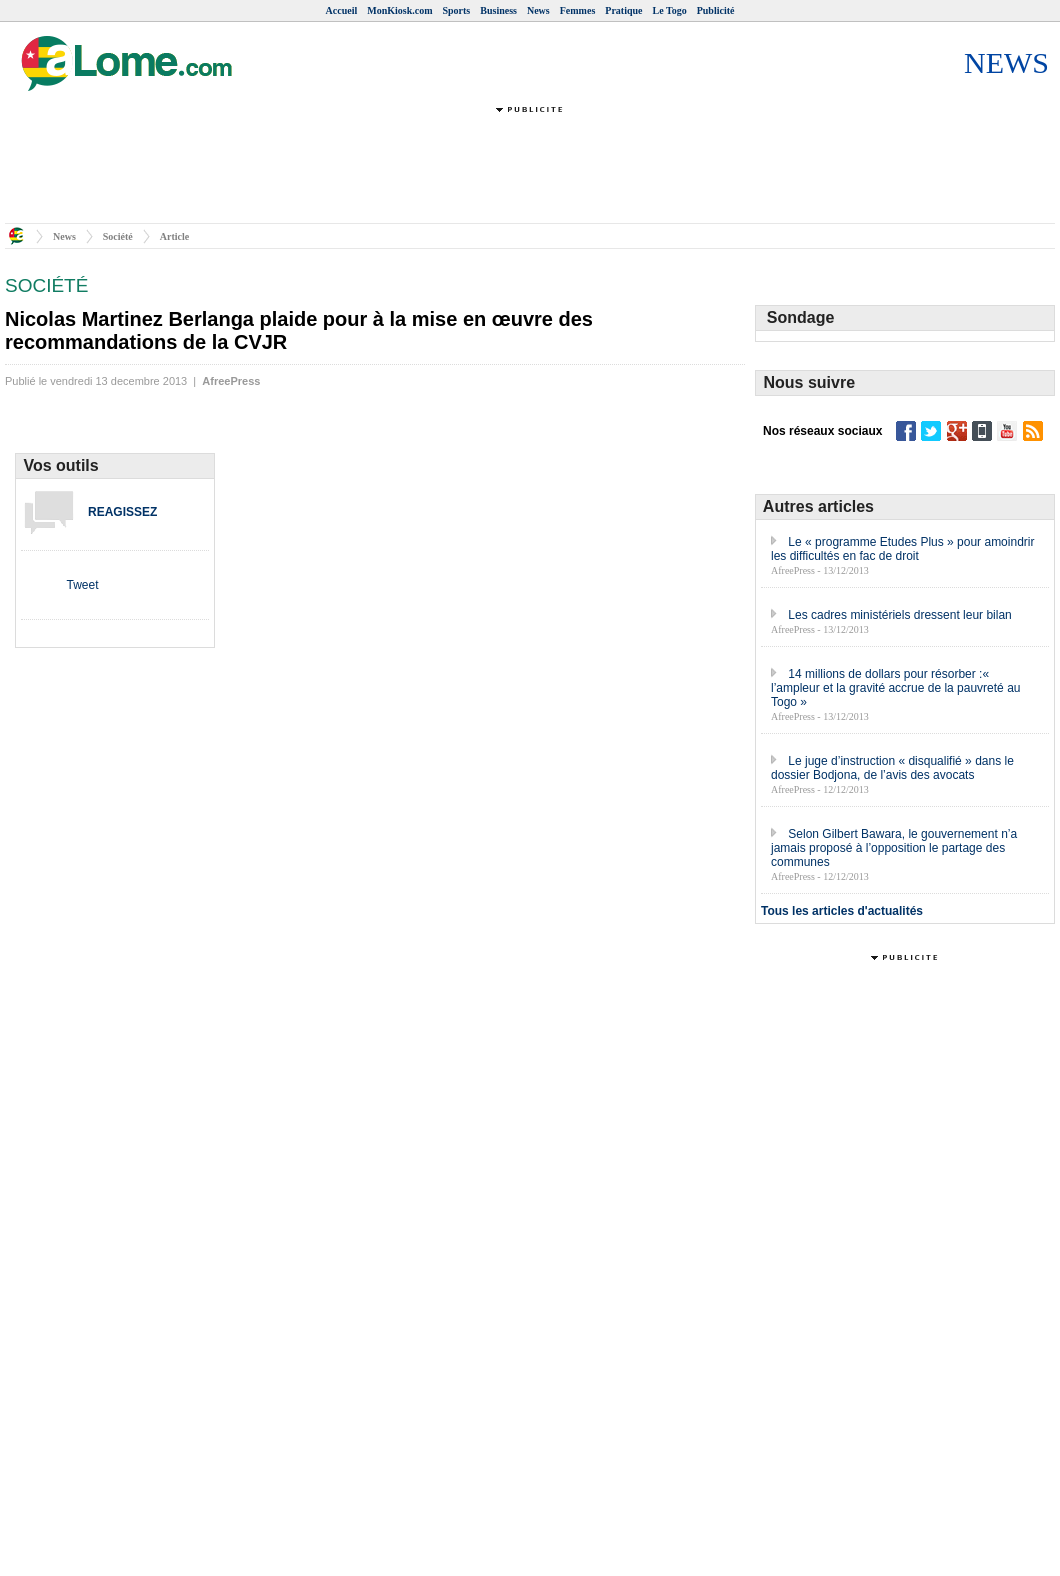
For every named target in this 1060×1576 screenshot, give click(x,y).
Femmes (578, 10)
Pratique (623, 10)
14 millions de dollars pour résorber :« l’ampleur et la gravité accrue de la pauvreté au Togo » (895, 688)
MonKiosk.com (399, 10)
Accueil (342, 10)
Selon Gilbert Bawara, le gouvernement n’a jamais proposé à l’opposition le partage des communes (894, 848)
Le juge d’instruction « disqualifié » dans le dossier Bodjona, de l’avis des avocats (892, 768)
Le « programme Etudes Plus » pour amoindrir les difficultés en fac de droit (902, 549)
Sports (456, 10)
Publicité (716, 10)
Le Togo (670, 10)
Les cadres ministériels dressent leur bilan (899, 615)
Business (498, 10)
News (538, 10)
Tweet (82, 585)
